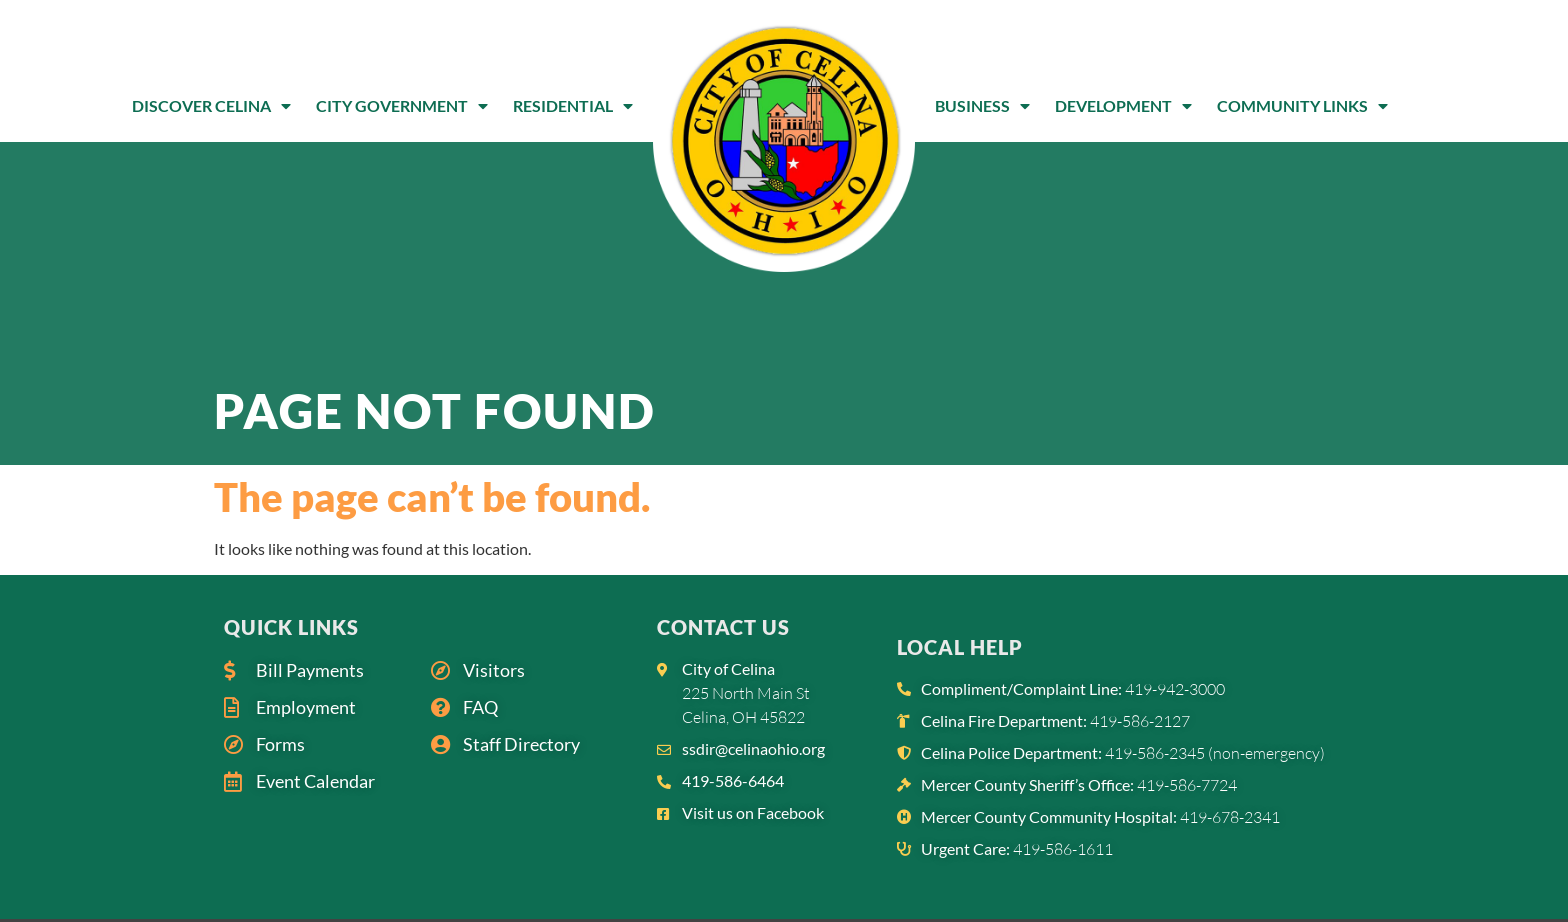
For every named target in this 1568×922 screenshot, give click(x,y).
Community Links (1302, 106)
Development (1123, 106)
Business (982, 106)
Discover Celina (211, 106)
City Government (402, 106)
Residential (573, 106)
